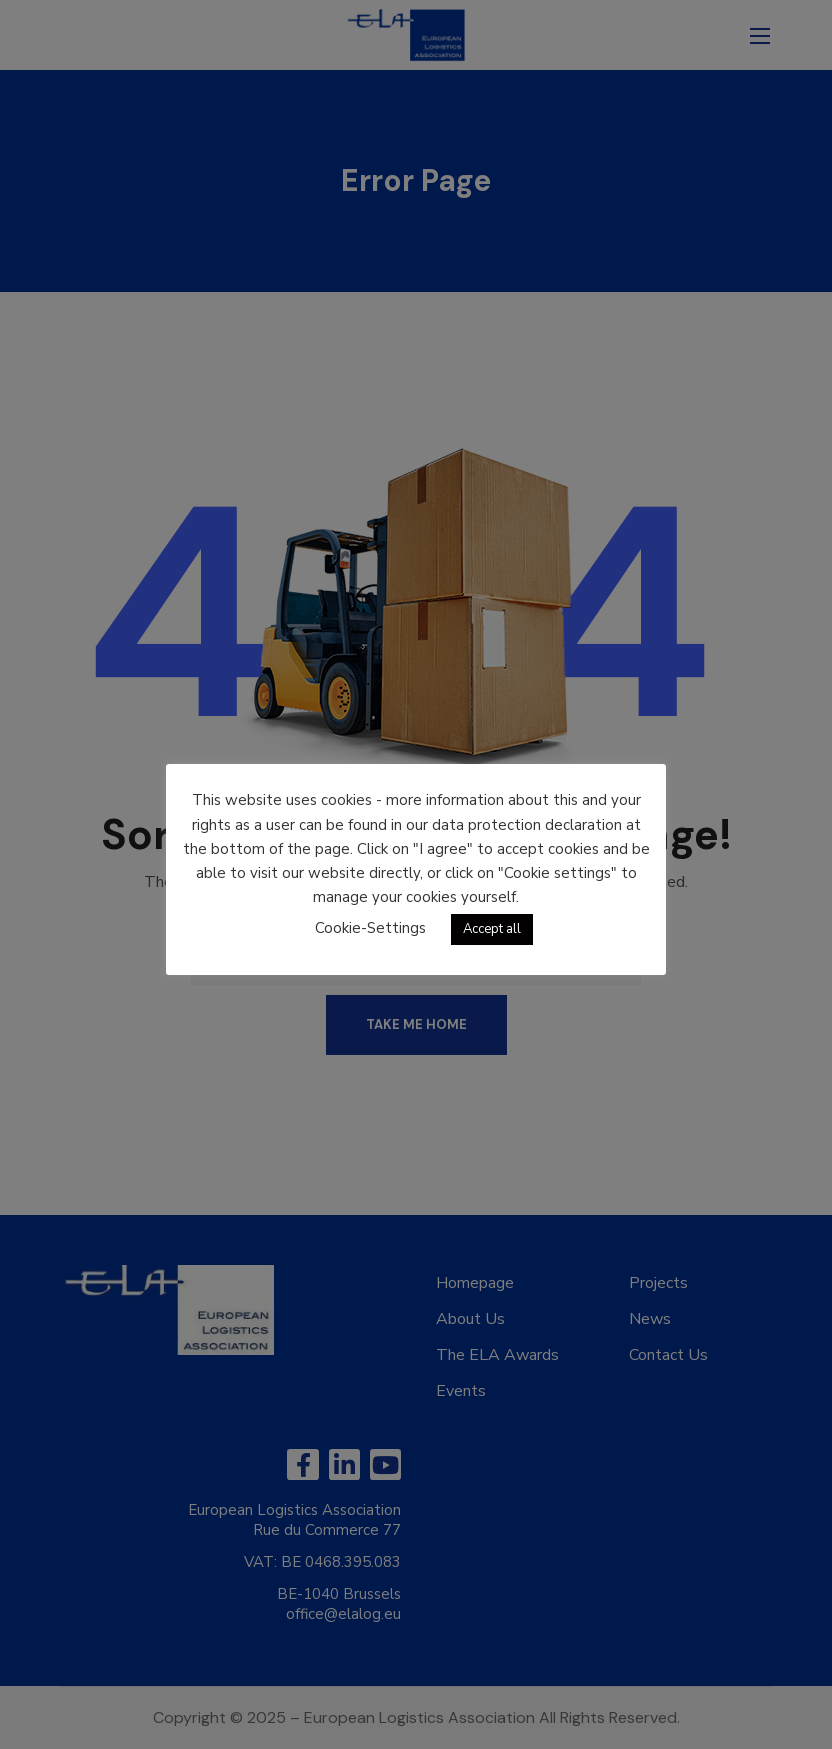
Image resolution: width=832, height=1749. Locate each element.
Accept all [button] (492, 929)
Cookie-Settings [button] (370, 928)
